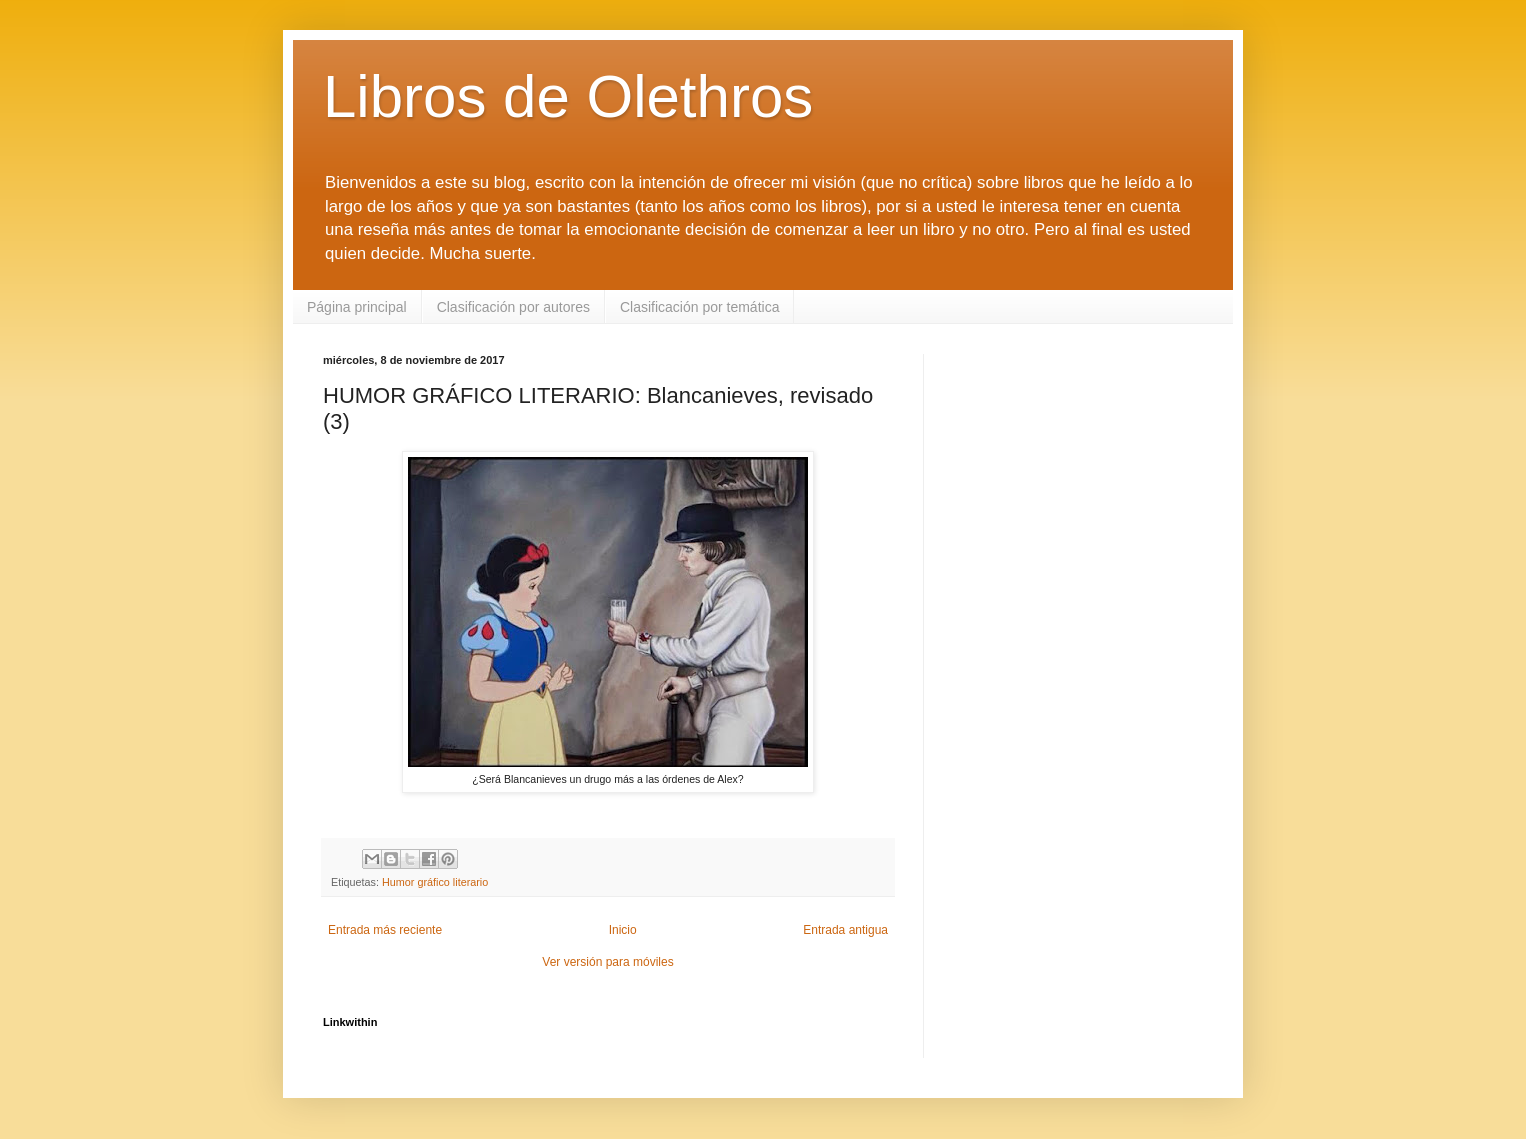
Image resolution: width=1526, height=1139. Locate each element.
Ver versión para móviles (607, 962)
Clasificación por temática (700, 307)
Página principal (357, 307)
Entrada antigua (845, 930)
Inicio (623, 930)
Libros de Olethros (568, 96)
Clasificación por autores (513, 307)
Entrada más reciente (385, 930)
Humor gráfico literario (435, 882)
